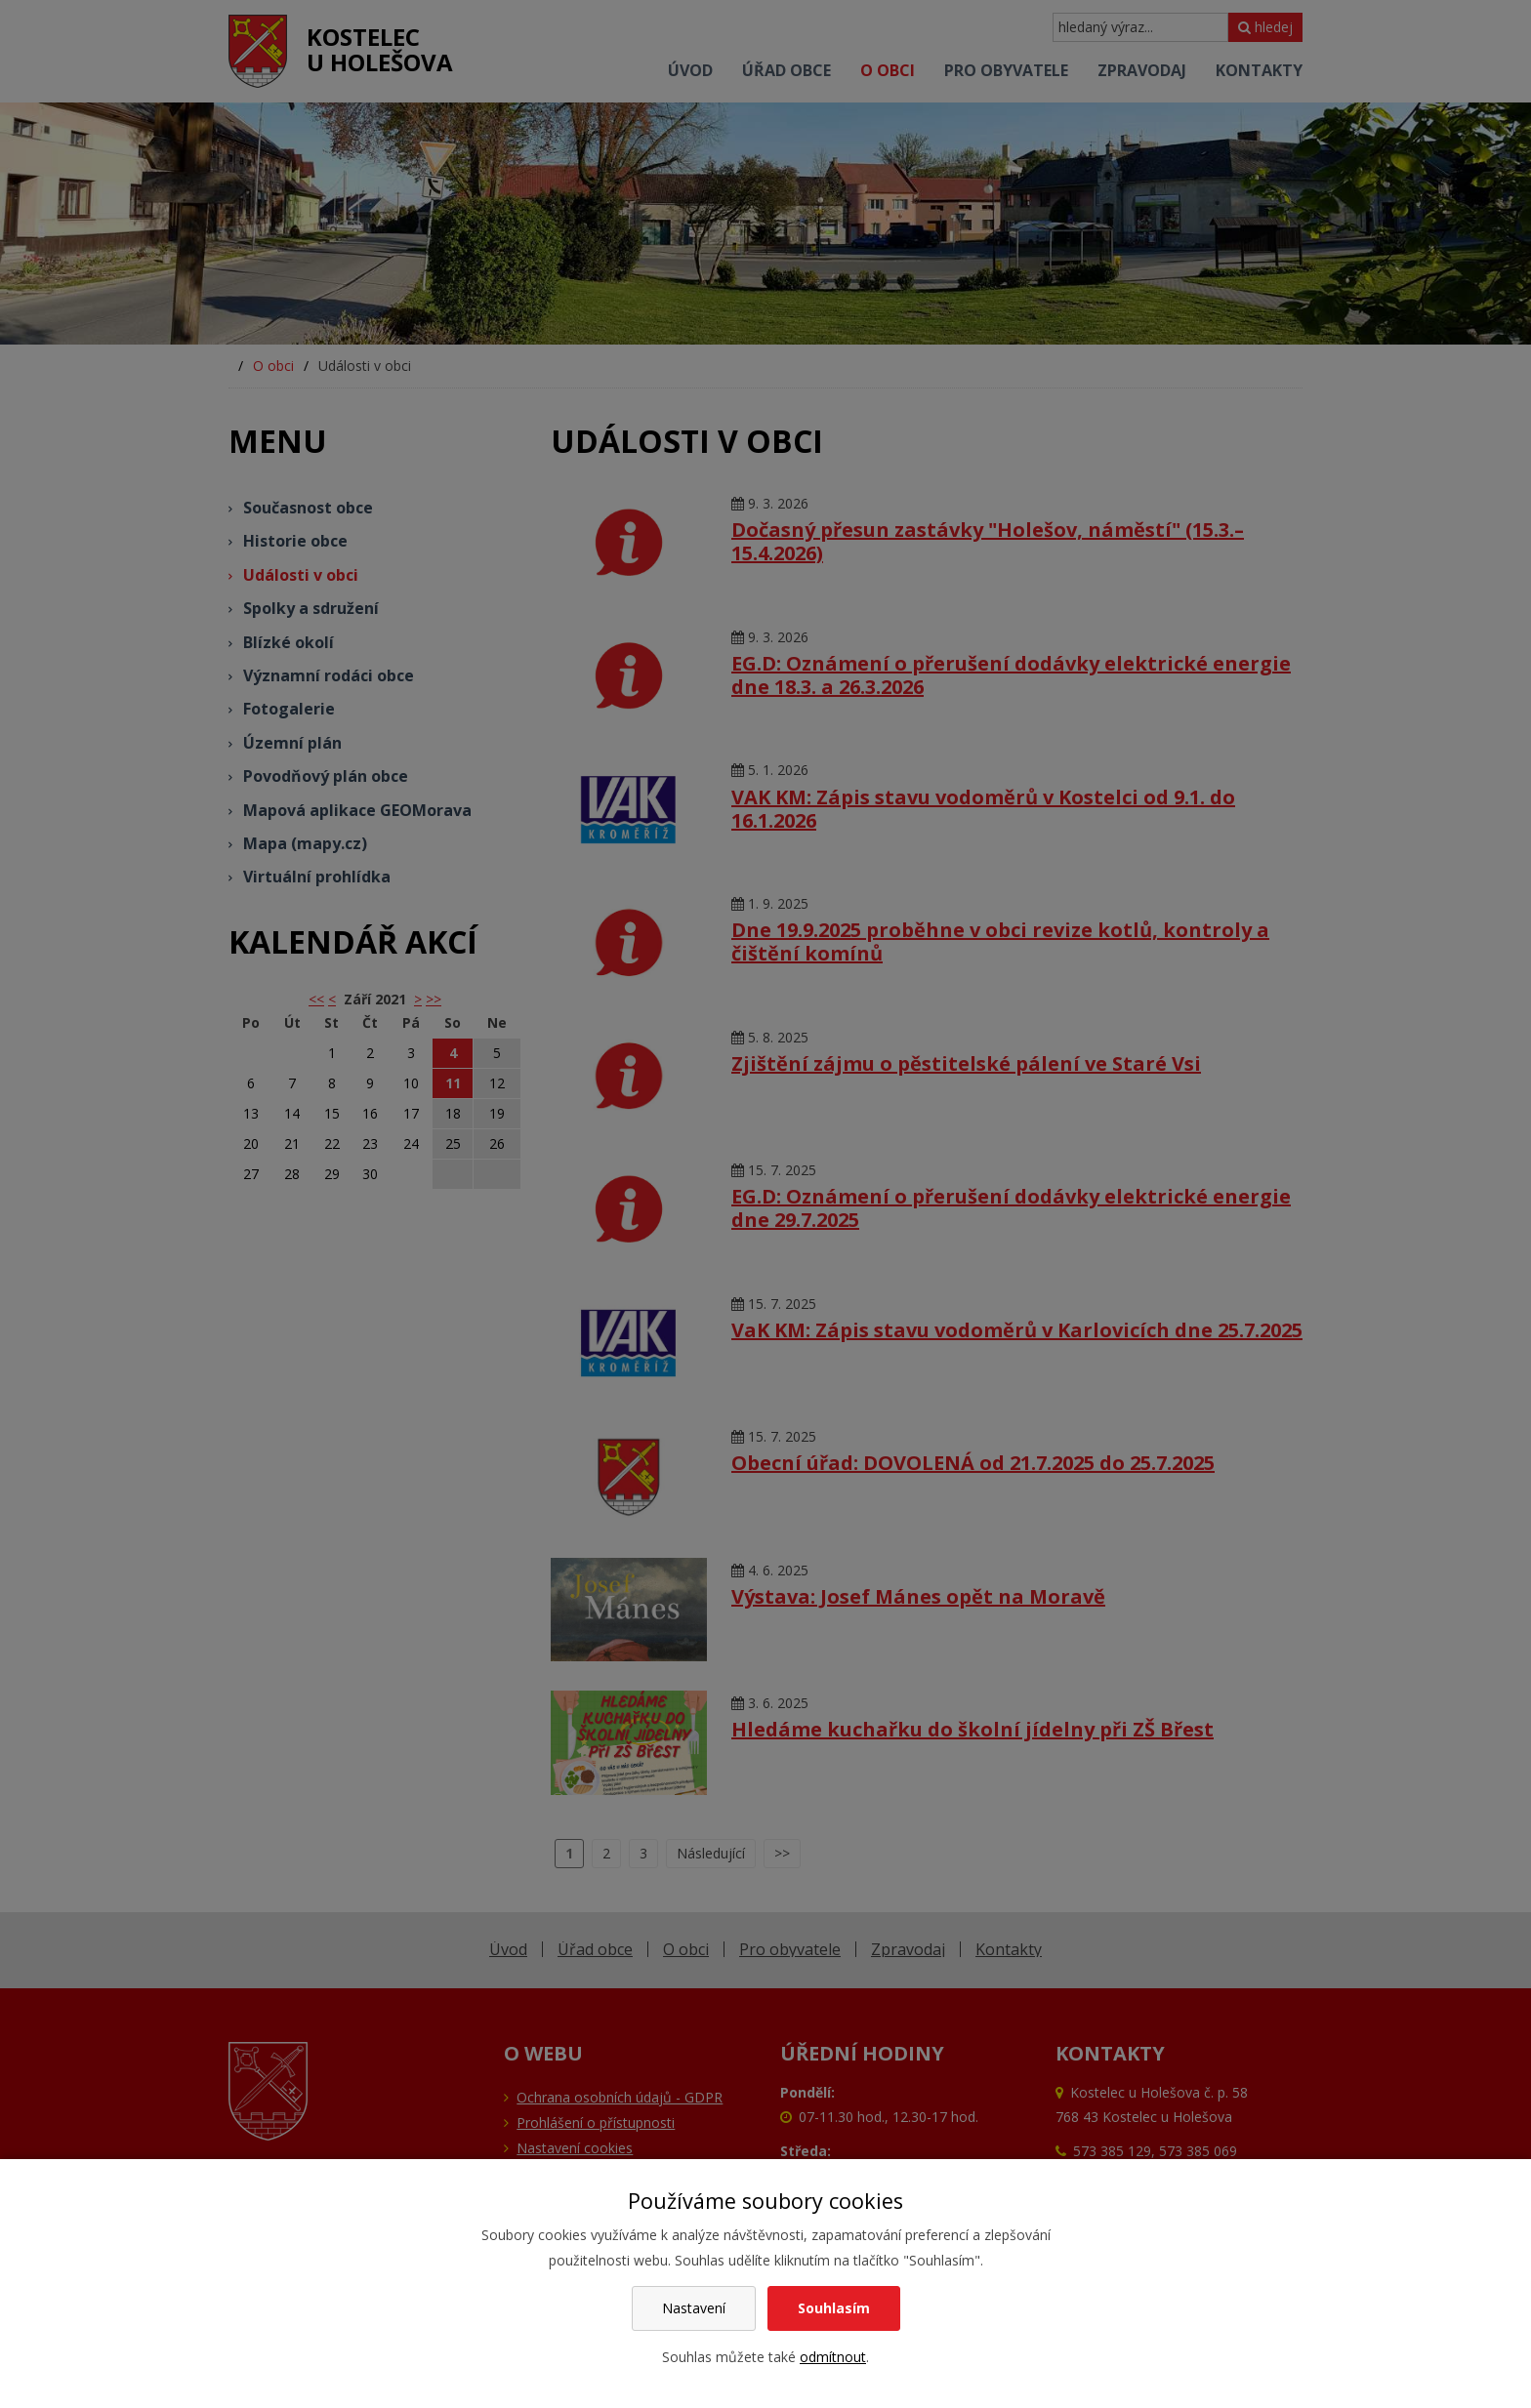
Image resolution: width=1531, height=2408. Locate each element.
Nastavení (693, 2308)
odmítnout (833, 2356)
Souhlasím (834, 2308)
